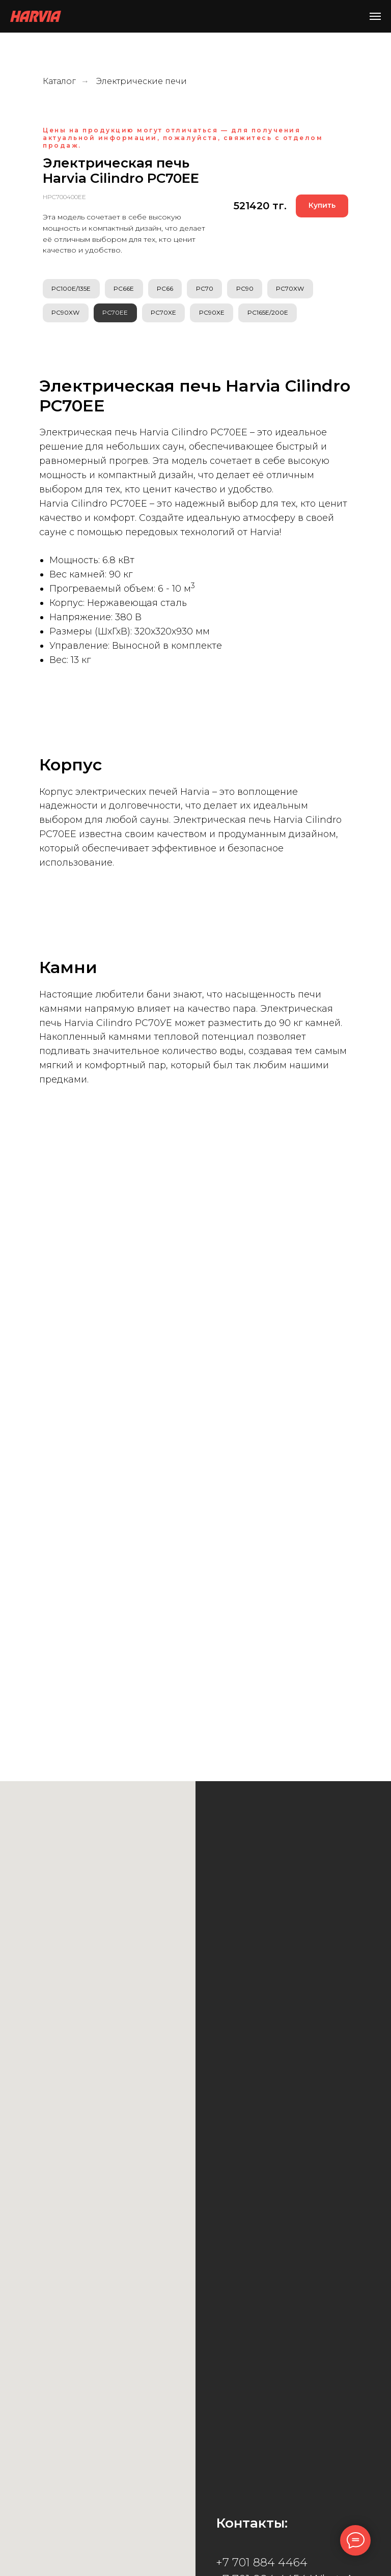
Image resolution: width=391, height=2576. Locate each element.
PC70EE (117, 315)
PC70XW (299, 289)
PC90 (252, 289)
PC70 (210, 289)
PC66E (126, 289)
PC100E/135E (72, 289)
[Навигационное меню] (375, 16)
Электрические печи (141, 81)
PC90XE (217, 315)
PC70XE (167, 315)
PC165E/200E (275, 315)
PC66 (169, 289)
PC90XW (66, 315)
